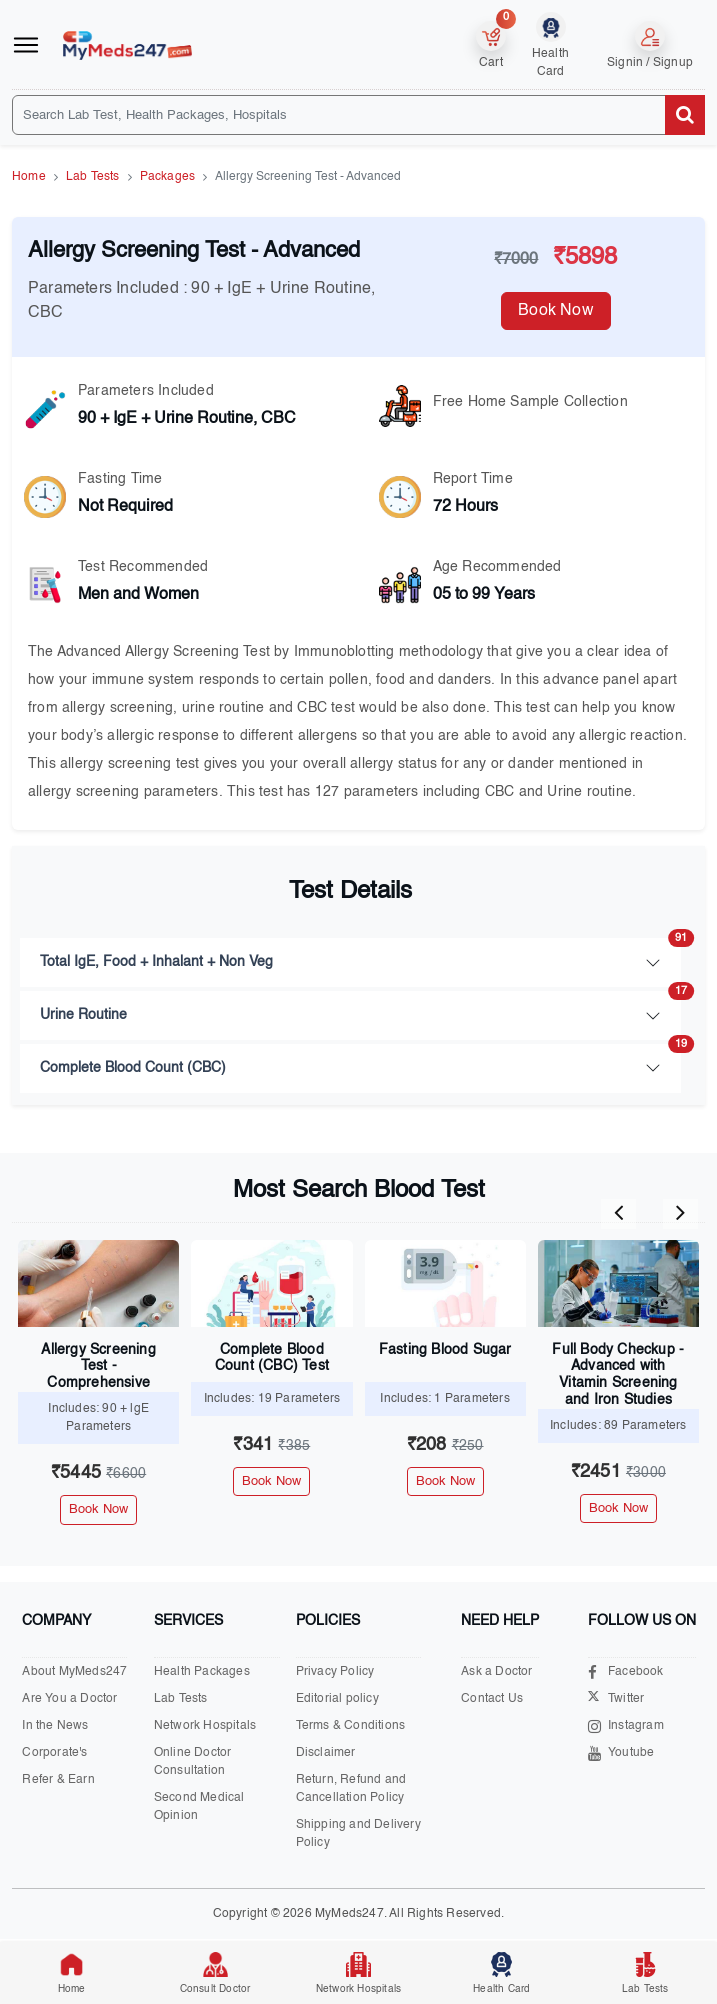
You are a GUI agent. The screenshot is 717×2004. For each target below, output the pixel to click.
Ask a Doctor (496, 1672)
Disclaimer (326, 1753)
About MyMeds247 (74, 1672)
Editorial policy (337, 1699)
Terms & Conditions (351, 1726)
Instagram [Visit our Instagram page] (626, 1726)
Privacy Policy (335, 1672)
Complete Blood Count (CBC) (360, 1059)
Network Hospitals (205, 1726)
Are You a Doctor (69, 1699)
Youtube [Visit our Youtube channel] (621, 1753)
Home (29, 177)
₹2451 (618, 1472)
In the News (55, 1726)
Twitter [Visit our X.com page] (616, 1699)
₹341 (271, 1445)
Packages (168, 177)
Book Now (556, 311)
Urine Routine (360, 1006)
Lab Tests (93, 177)
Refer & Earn (58, 1780)
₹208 (445, 1445)
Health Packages (202, 1672)
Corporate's (54, 1753)
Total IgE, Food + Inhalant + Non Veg (360, 953)
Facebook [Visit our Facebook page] (626, 1672)
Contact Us (492, 1699)
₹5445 (98, 1473)
